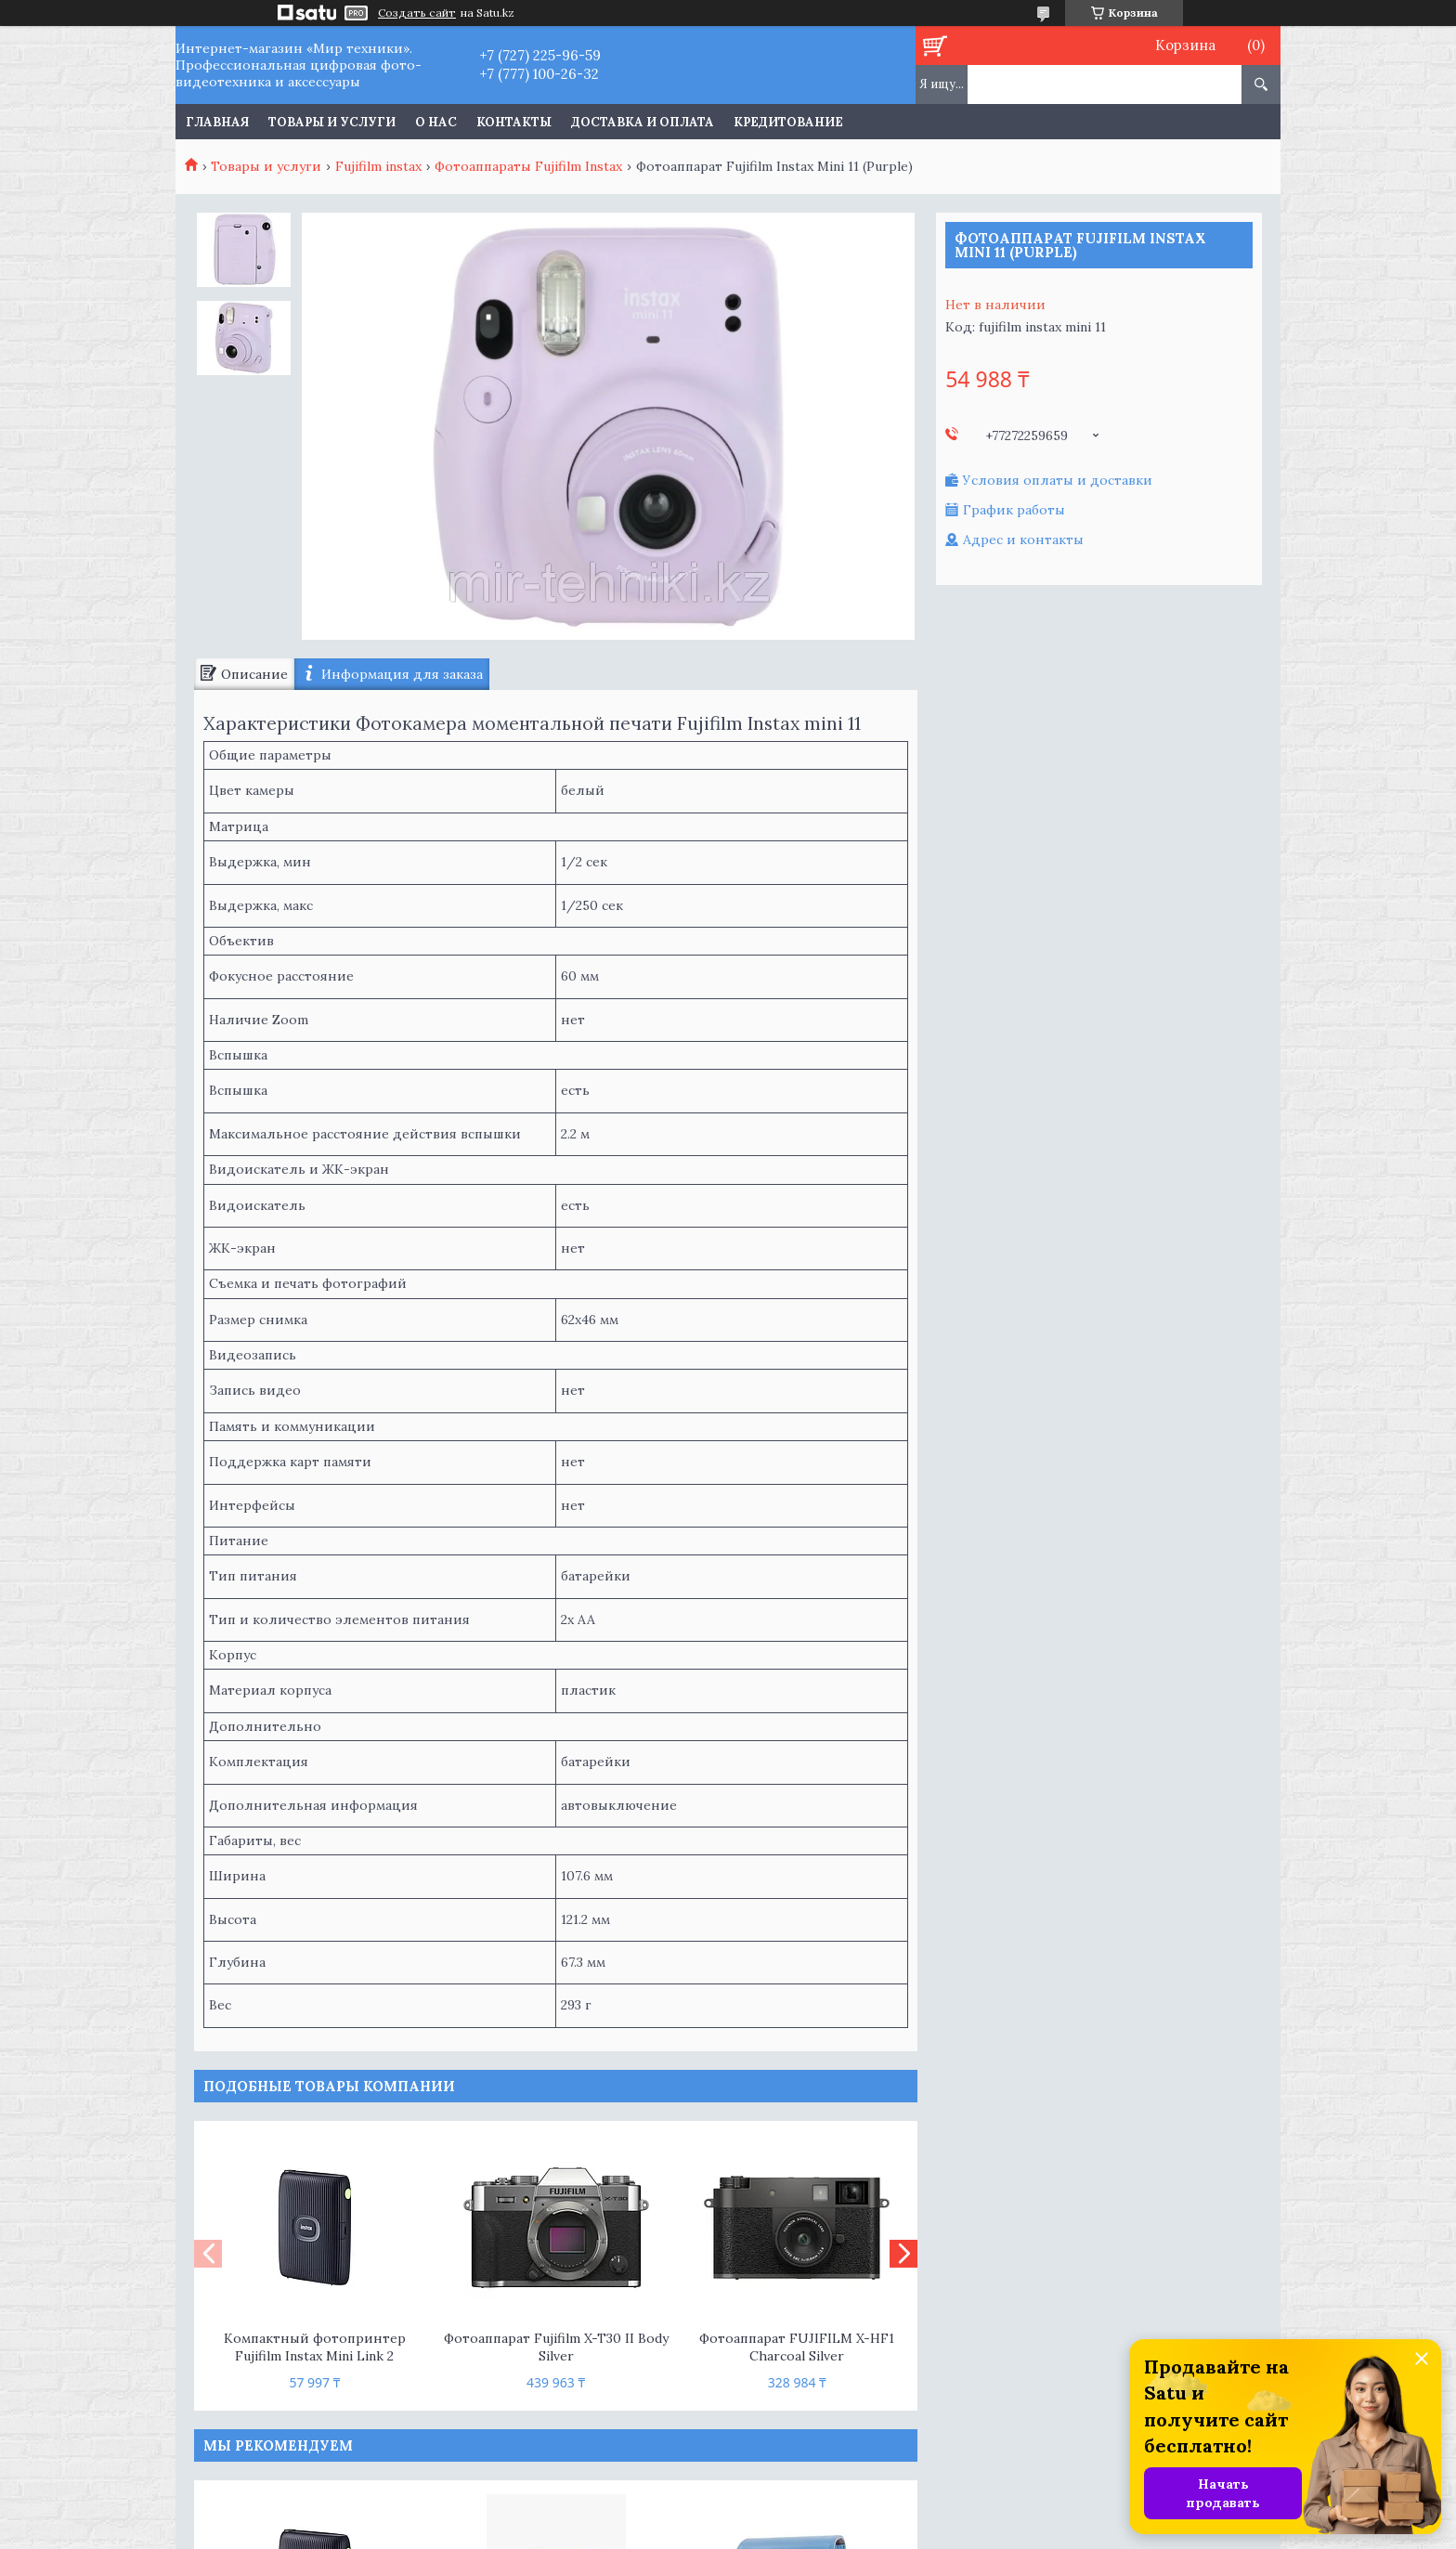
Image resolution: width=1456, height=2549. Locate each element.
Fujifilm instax (378, 166)
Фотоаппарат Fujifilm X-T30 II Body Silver (556, 2347)
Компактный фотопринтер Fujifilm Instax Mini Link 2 (315, 2347)
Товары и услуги (332, 122)
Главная (217, 122)
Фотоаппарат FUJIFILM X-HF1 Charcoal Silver (796, 2347)
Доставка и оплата (642, 122)
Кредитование (788, 122)
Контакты (514, 122)
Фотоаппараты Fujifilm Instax (528, 166)
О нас (436, 122)
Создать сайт (417, 13)
